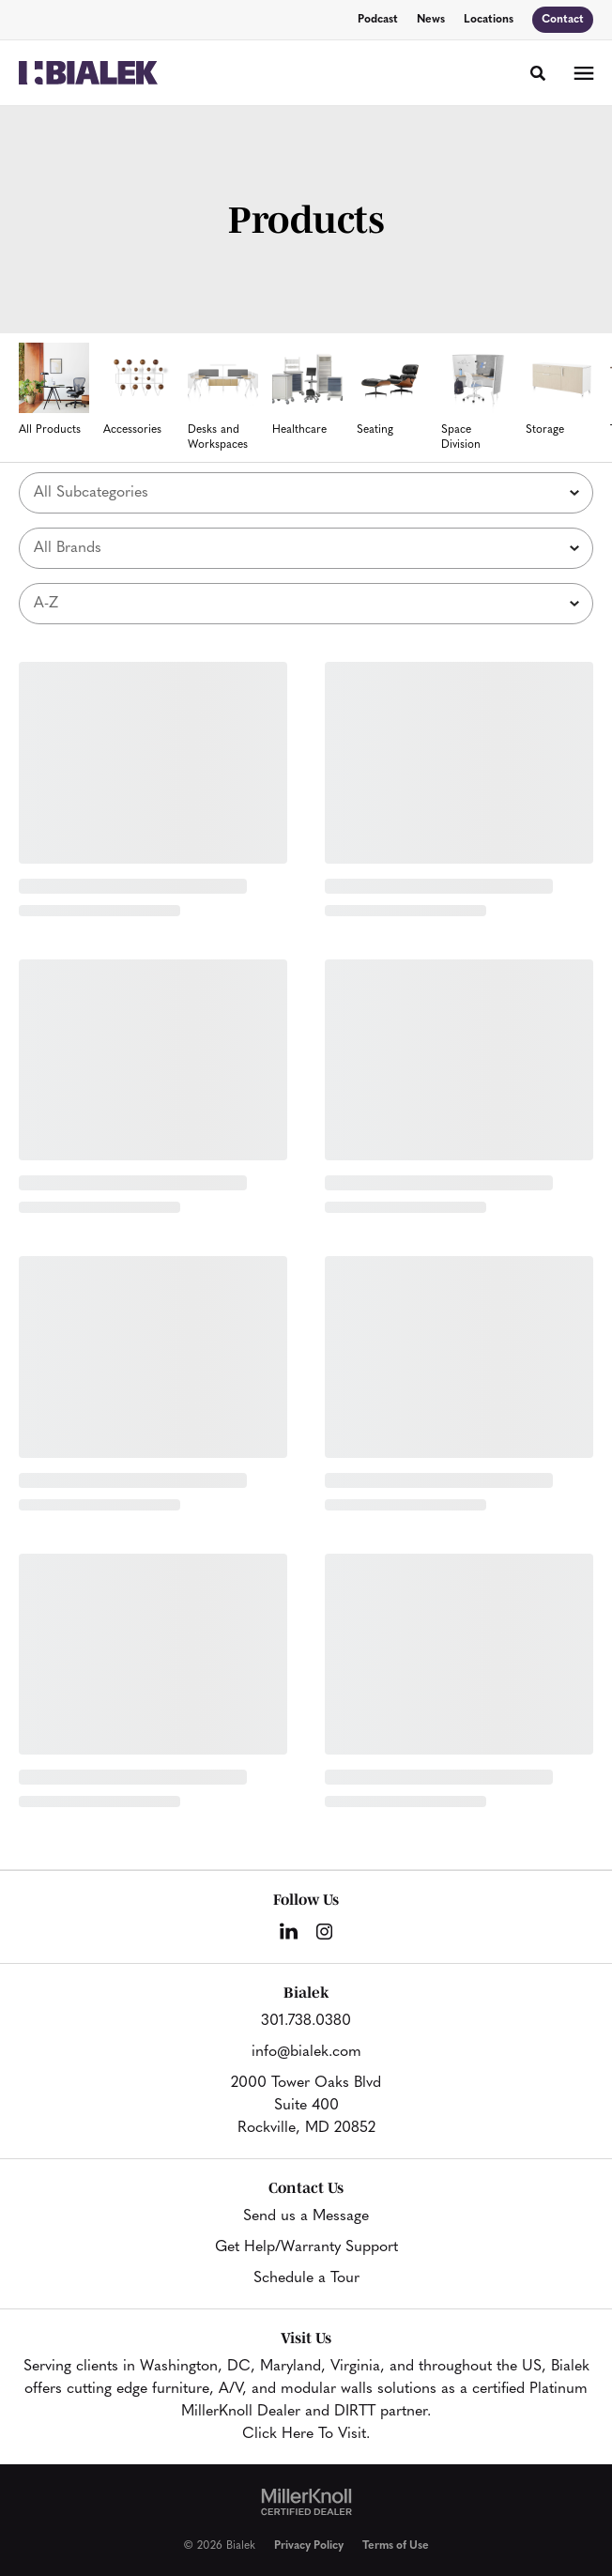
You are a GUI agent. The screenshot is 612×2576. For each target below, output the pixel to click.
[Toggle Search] (537, 73)
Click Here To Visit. (306, 2434)
